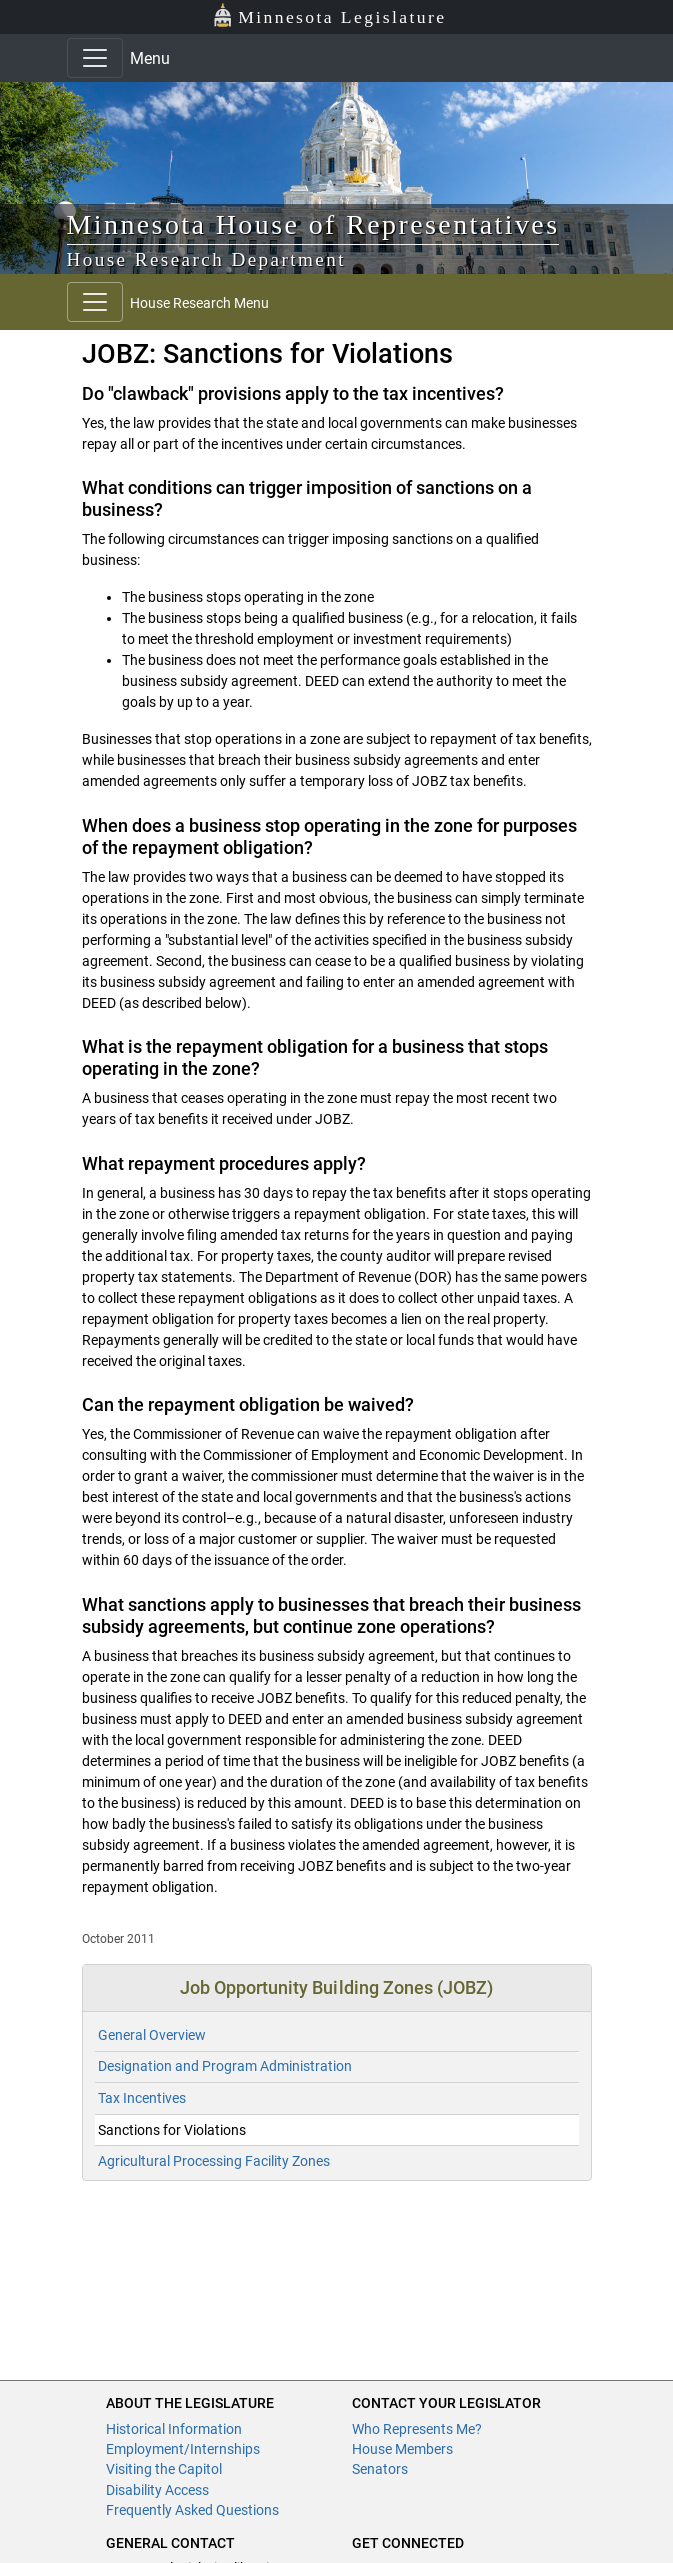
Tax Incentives (142, 2098)
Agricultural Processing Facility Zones (214, 2161)
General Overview (152, 2035)
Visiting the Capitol (164, 2469)
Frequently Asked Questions (192, 2510)
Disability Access (157, 2490)
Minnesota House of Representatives (313, 224)
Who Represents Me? (417, 2429)
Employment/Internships (183, 2449)
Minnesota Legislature (329, 15)
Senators (380, 2469)
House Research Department (207, 259)
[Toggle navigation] (95, 58)
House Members (402, 2449)
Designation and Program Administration (225, 2066)
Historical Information (174, 2429)
